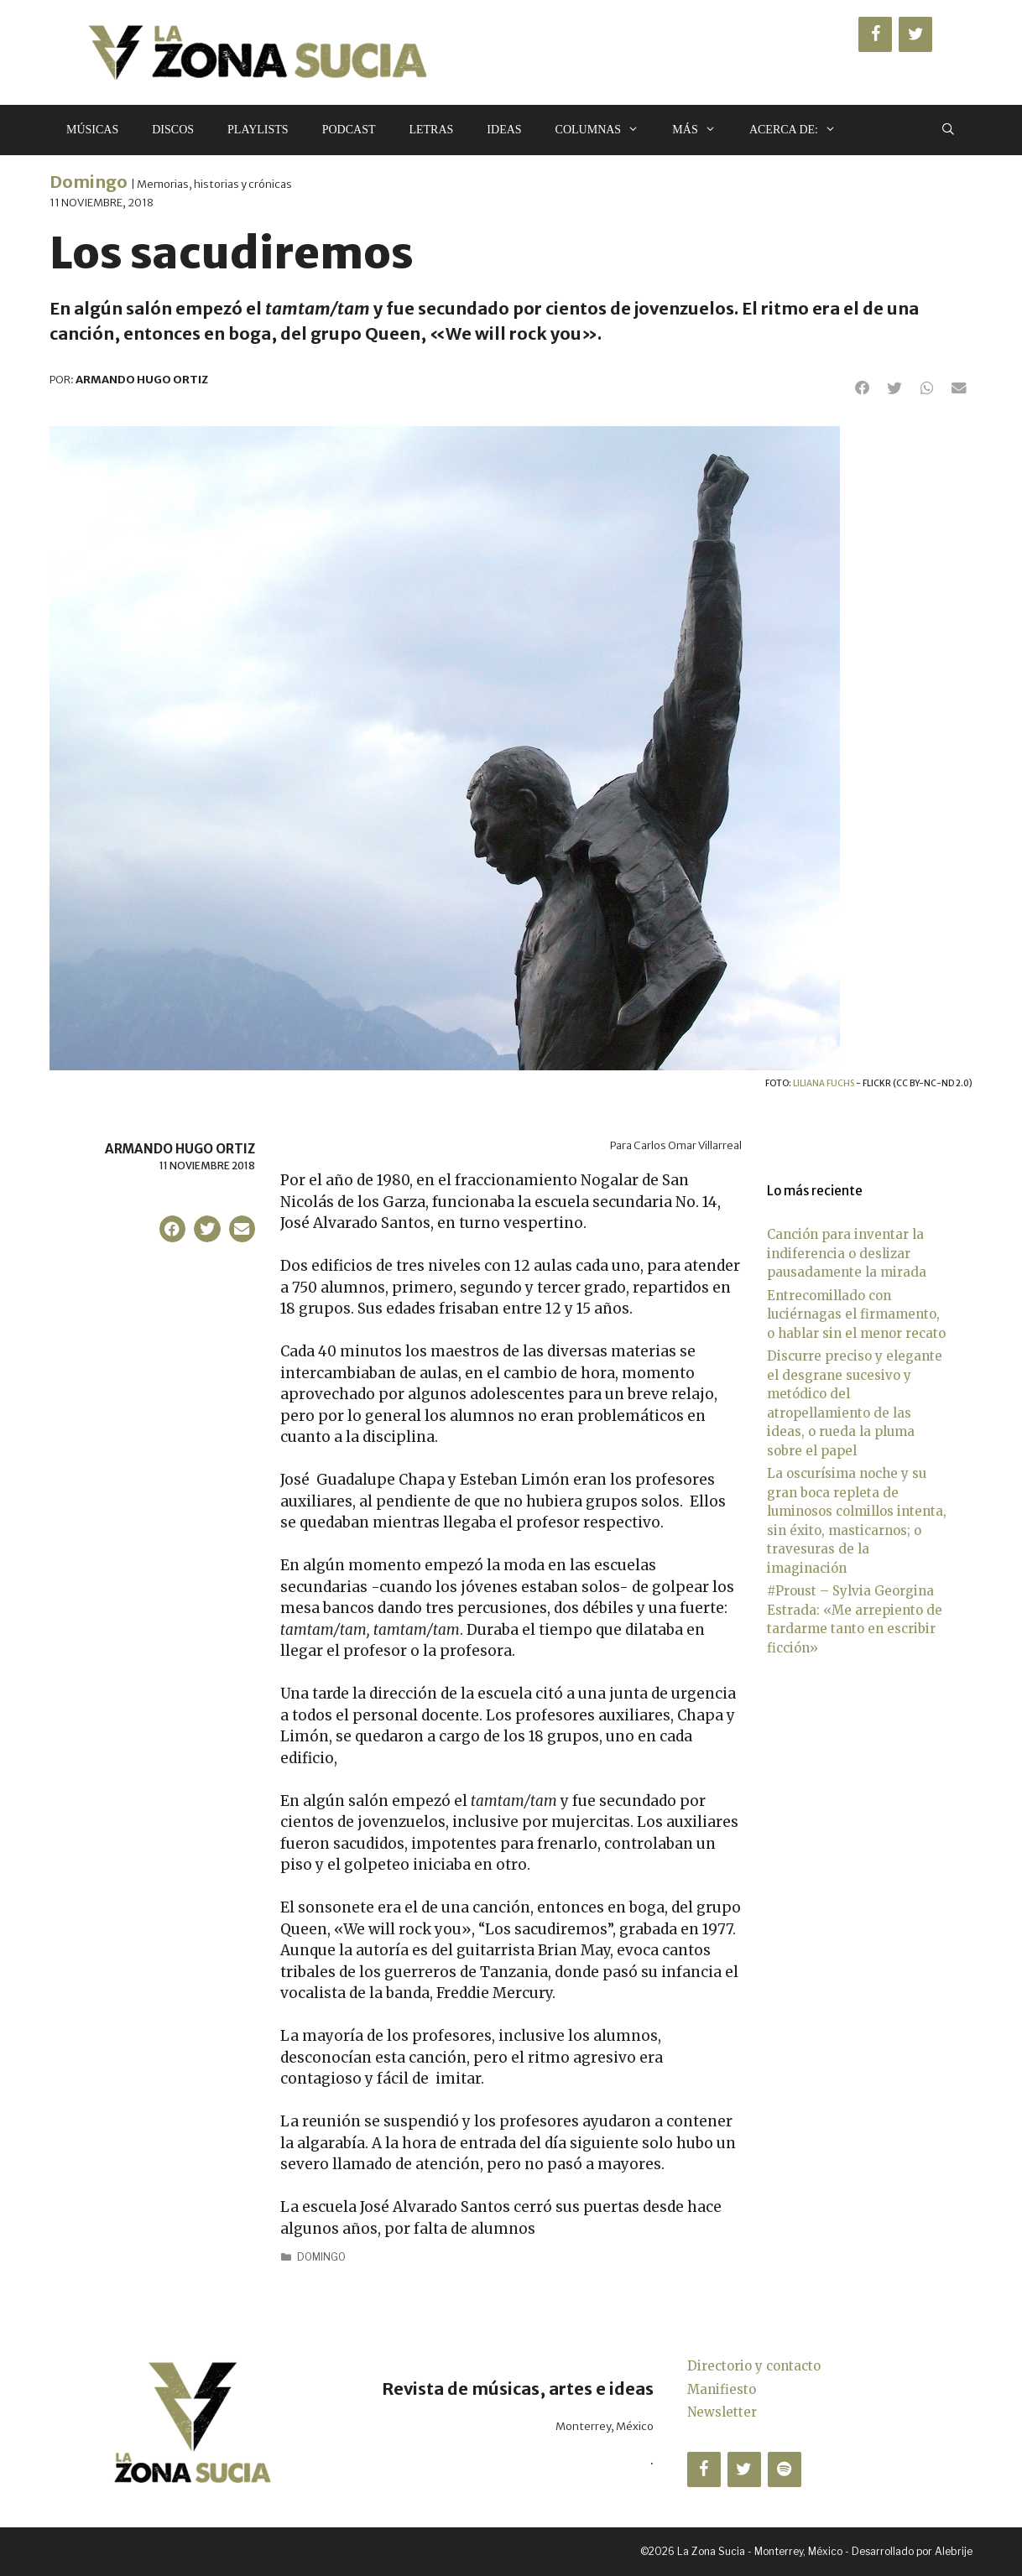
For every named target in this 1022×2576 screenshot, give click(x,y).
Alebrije (953, 2551)
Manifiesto (721, 2389)
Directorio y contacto (754, 2366)
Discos (173, 129)
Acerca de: (801, 130)
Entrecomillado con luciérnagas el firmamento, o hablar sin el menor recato (856, 1314)
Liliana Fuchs (823, 1083)
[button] (862, 388)
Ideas (504, 129)
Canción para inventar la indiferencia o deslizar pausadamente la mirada (846, 1253)
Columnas (605, 130)
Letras (431, 129)
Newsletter (722, 2412)
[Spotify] (784, 2469)
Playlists (258, 129)
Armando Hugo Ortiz (180, 1149)
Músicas (92, 129)
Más (702, 130)
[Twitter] (915, 34)
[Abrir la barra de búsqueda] (948, 130)
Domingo (89, 181)
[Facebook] (875, 34)
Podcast (349, 129)
